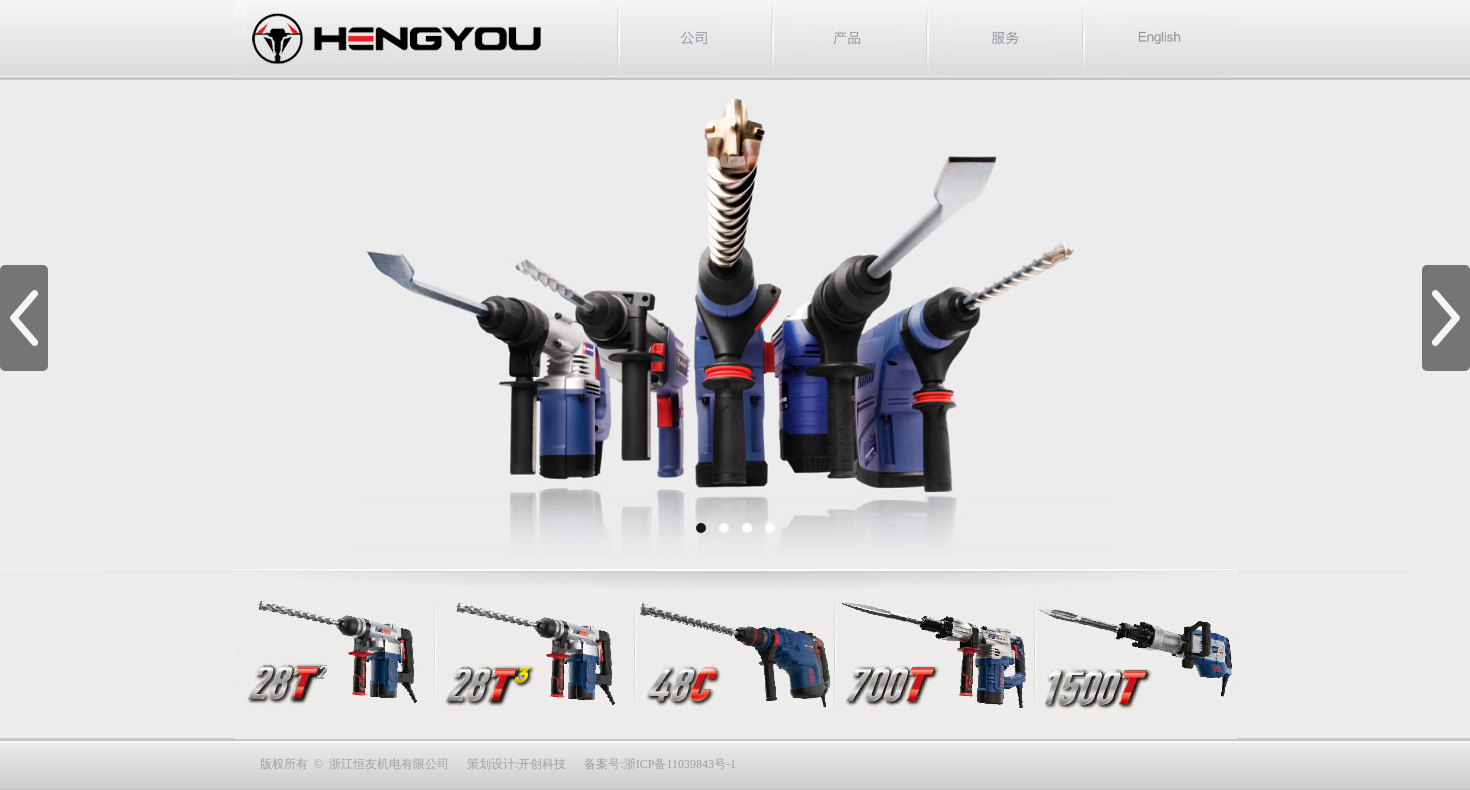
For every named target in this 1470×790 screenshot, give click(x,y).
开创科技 (542, 764)
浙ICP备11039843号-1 (680, 764)
